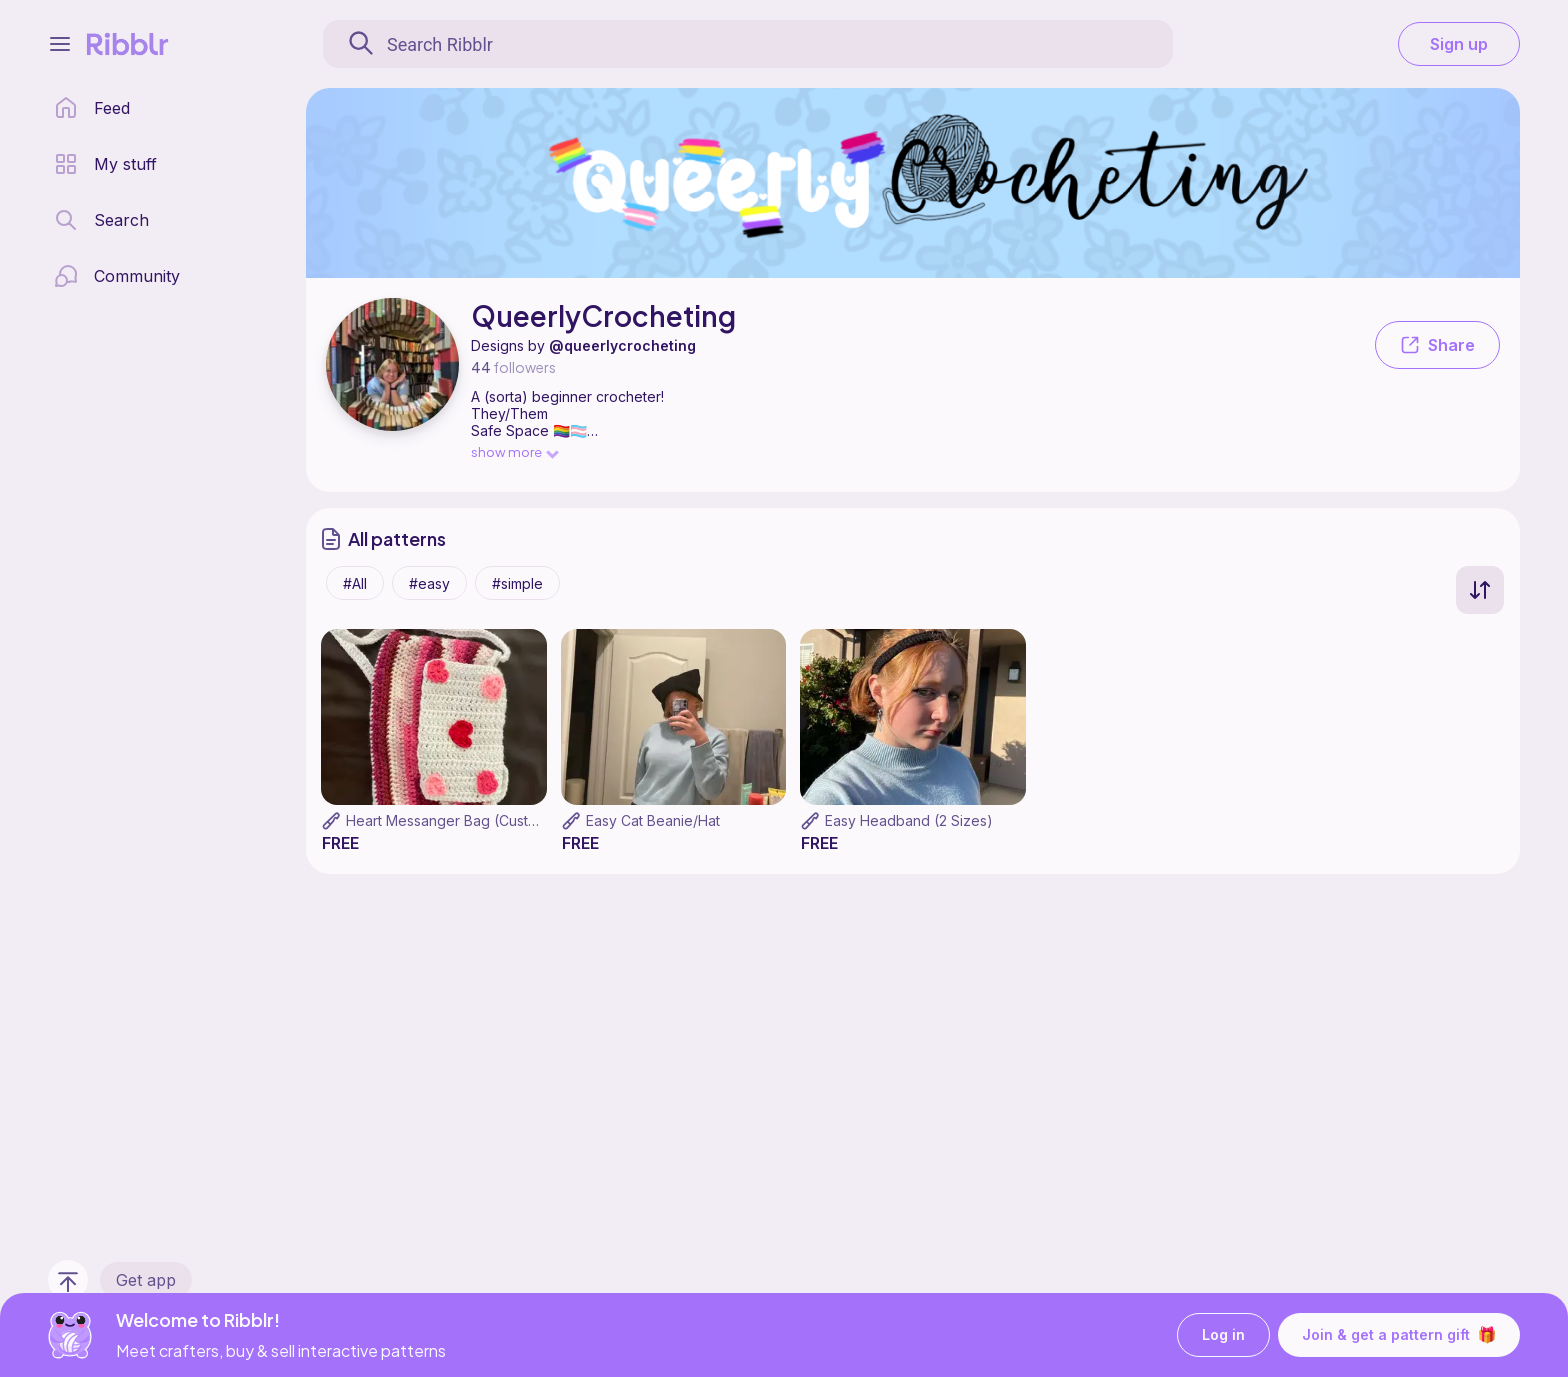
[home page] (92, 108)
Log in (1223, 1335)
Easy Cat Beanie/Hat (653, 820)
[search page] (101, 220)
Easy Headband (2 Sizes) (909, 820)
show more (514, 451)
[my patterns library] (105, 164)
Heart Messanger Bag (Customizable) (470, 820)
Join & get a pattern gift (1399, 1335)
